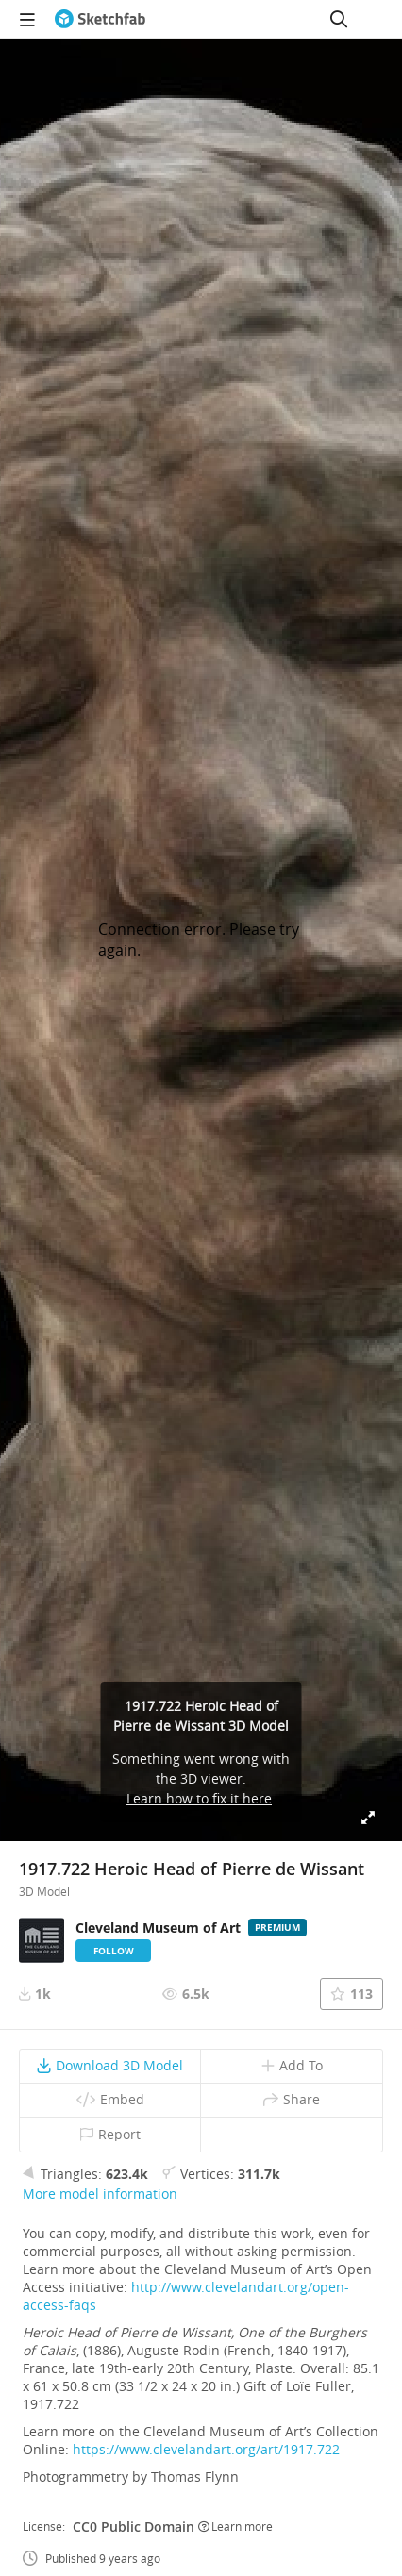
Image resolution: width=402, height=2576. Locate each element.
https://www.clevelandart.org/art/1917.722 (206, 2449)
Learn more (235, 2526)
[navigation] (27, 19)
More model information (100, 2193)
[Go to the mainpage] (100, 18)
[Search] (338, 19)
